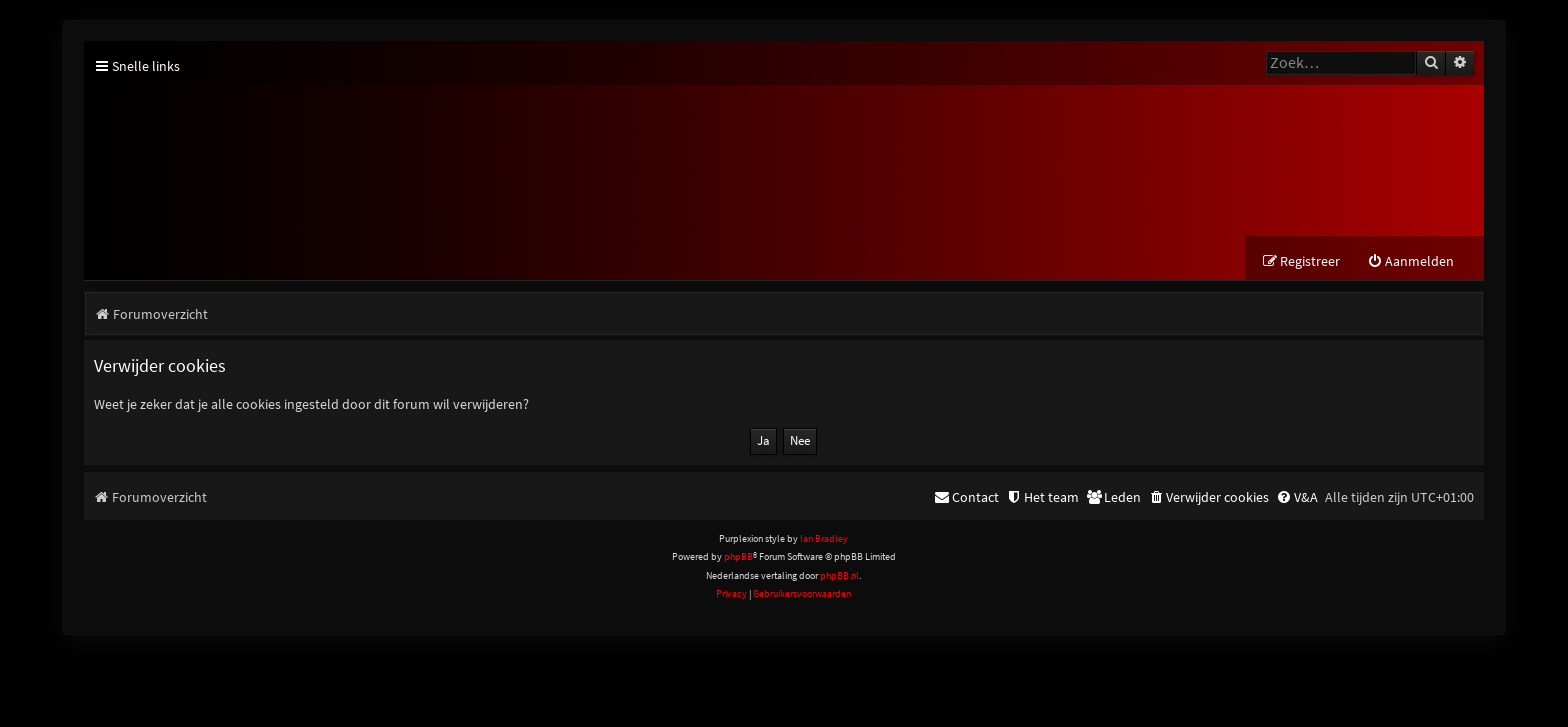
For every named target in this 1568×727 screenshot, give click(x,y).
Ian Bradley (824, 542)
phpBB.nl (839, 579)
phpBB (738, 560)
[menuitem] (1410, 265)
